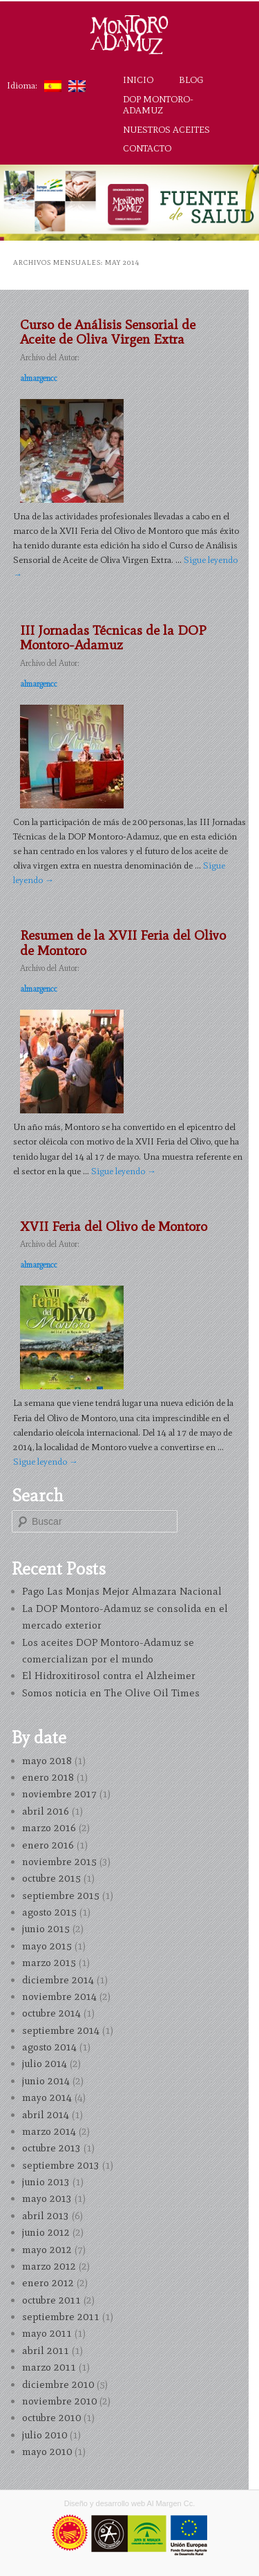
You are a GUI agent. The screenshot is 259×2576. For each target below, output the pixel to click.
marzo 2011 (49, 2367)
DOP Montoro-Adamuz (158, 104)
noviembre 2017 (59, 1794)
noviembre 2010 (59, 2401)
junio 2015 (46, 1928)
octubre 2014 (51, 2013)
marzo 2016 (49, 1828)
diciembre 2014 (58, 1980)
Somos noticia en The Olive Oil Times (111, 1693)
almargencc (38, 378)
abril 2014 (45, 2115)
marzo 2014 (49, 2131)
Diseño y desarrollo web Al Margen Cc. (129, 2503)
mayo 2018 (47, 1760)
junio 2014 (46, 2081)
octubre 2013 (51, 2148)
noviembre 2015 (59, 1861)
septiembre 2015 (60, 1895)
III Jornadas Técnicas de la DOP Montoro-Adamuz (113, 637)
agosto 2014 (49, 2047)
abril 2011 (45, 2350)
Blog (191, 79)
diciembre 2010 (58, 2384)
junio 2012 (46, 2232)
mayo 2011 (47, 2333)
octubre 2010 (51, 2417)
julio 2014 (44, 2063)
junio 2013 (46, 2182)
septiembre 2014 (60, 2030)
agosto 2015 (49, 1912)
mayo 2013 (47, 2198)
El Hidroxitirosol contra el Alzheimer (108, 1675)
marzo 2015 (49, 1962)
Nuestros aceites (166, 129)
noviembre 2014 (59, 1996)
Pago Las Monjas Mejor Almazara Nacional (122, 1591)
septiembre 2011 (60, 2316)
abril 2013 (45, 2215)
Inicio (138, 79)
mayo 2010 (47, 2451)
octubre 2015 (51, 1878)
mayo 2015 (47, 1946)
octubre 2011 (51, 2300)
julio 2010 (44, 2435)
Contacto (147, 148)
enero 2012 (48, 2283)
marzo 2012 (49, 2266)
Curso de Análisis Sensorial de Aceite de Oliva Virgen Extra (107, 331)
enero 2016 (48, 1845)
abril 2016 (45, 1811)
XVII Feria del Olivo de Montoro (113, 1226)
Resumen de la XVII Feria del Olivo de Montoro (123, 942)
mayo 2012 (47, 2249)
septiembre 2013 (60, 2165)
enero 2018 (48, 1777)
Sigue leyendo (123, 1171)
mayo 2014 (47, 2097)
